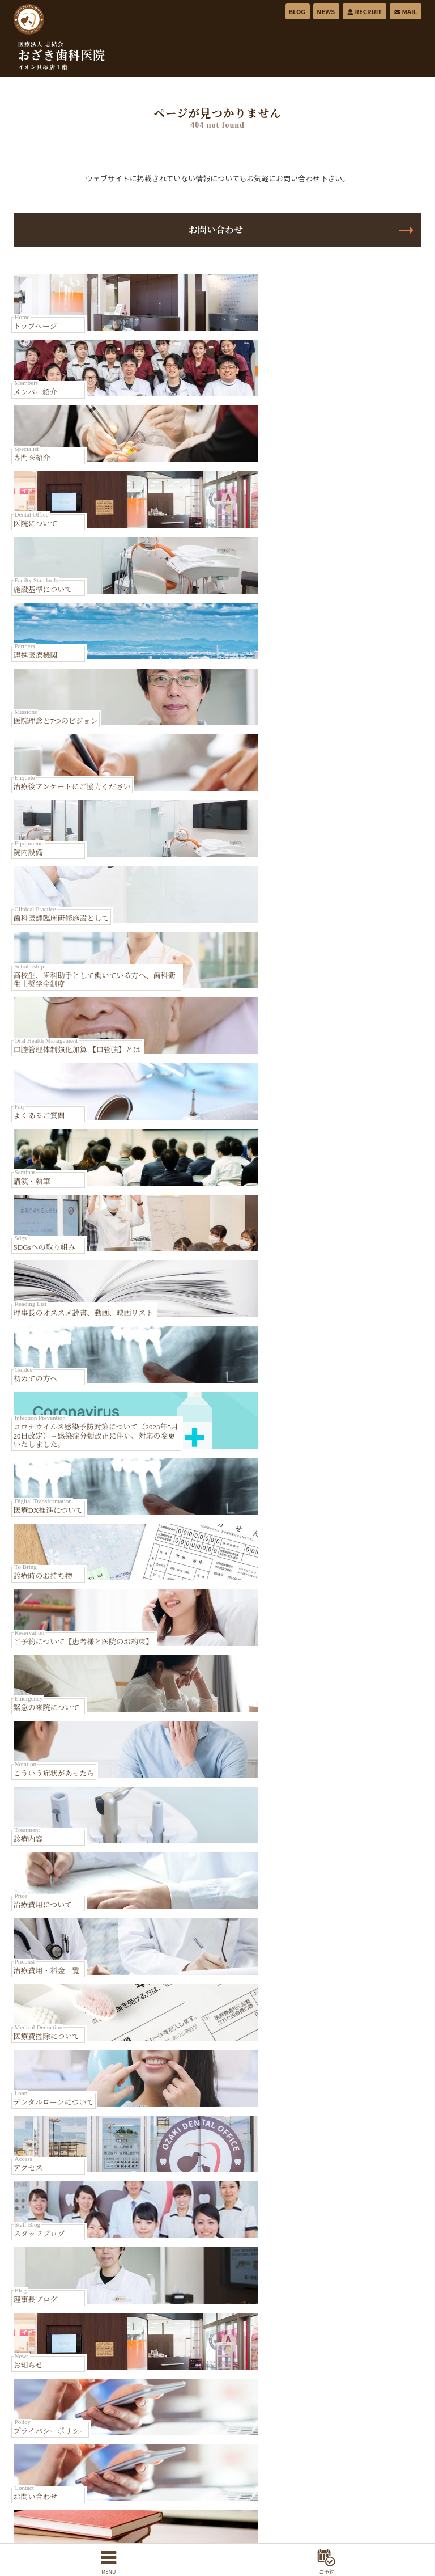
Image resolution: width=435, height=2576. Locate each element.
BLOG (297, 11)
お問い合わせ (217, 230)
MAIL (405, 11)
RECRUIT (364, 11)
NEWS (326, 11)
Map (335, 1555)
